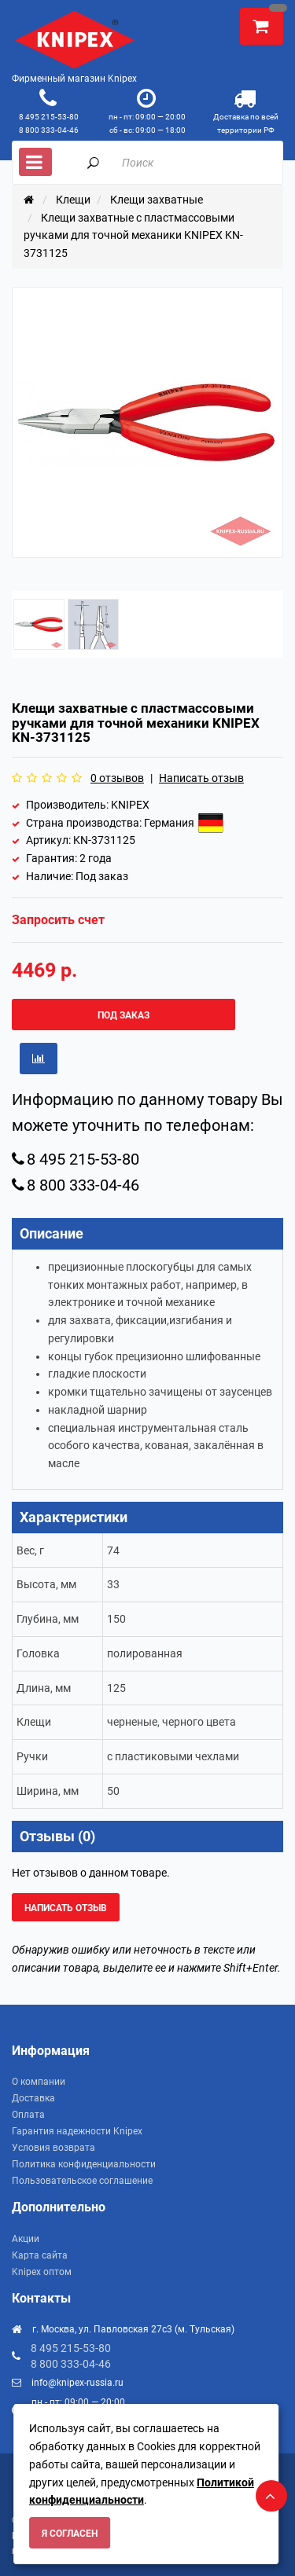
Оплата (28, 2114)
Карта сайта (40, 2255)
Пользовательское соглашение (82, 2180)
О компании (38, 2081)
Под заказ (123, 1015)
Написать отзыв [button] (65, 1908)
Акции (25, 2238)
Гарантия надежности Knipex (77, 2131)
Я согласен (70, 2533)
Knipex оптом (42, 2271)
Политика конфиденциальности (84, 2164)
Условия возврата (53, 2147)
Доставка (33, 2098)
